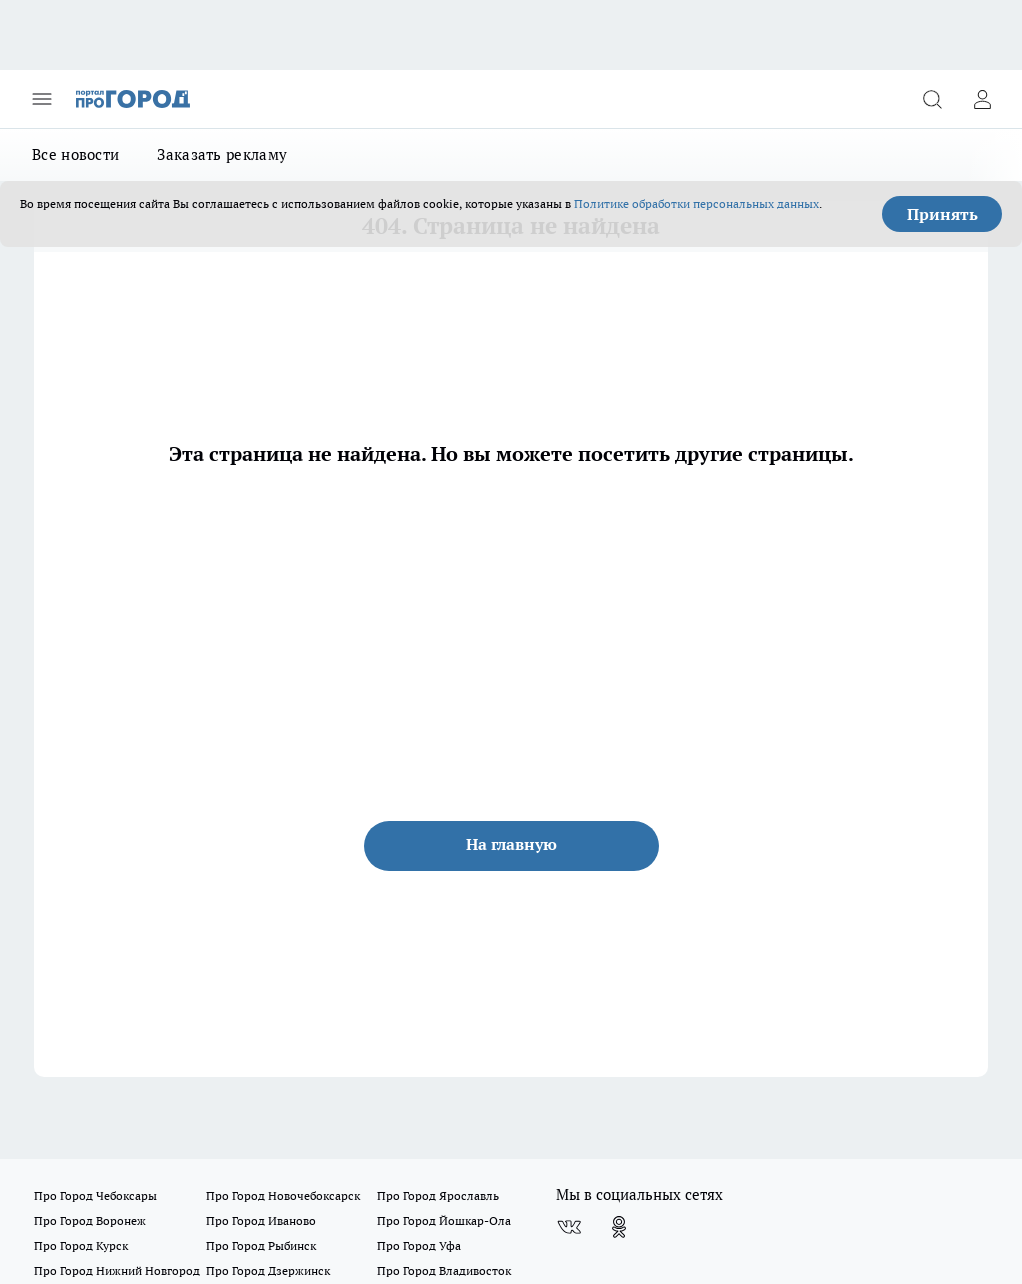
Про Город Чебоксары (95, 1195)
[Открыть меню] (42, 99)
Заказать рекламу (222, 154)
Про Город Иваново (261, 1220)
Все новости (75, 154)
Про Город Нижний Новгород (117, 1270)
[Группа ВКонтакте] (569, 1227)
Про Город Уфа (419, 1245)
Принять (942, 214)
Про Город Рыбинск (261, 1245)
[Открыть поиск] (932, 99)
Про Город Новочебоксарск (283, 1195)
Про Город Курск (81, 1245)
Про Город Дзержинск (268, 1270)
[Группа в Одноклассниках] (619, 1227)
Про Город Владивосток (444, 1270)
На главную (511, 844)
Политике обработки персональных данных (696, 203)
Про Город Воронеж (90, 1220)
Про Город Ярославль (438, 1195)
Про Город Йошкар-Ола (444, 1220)
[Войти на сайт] (982, 99)
